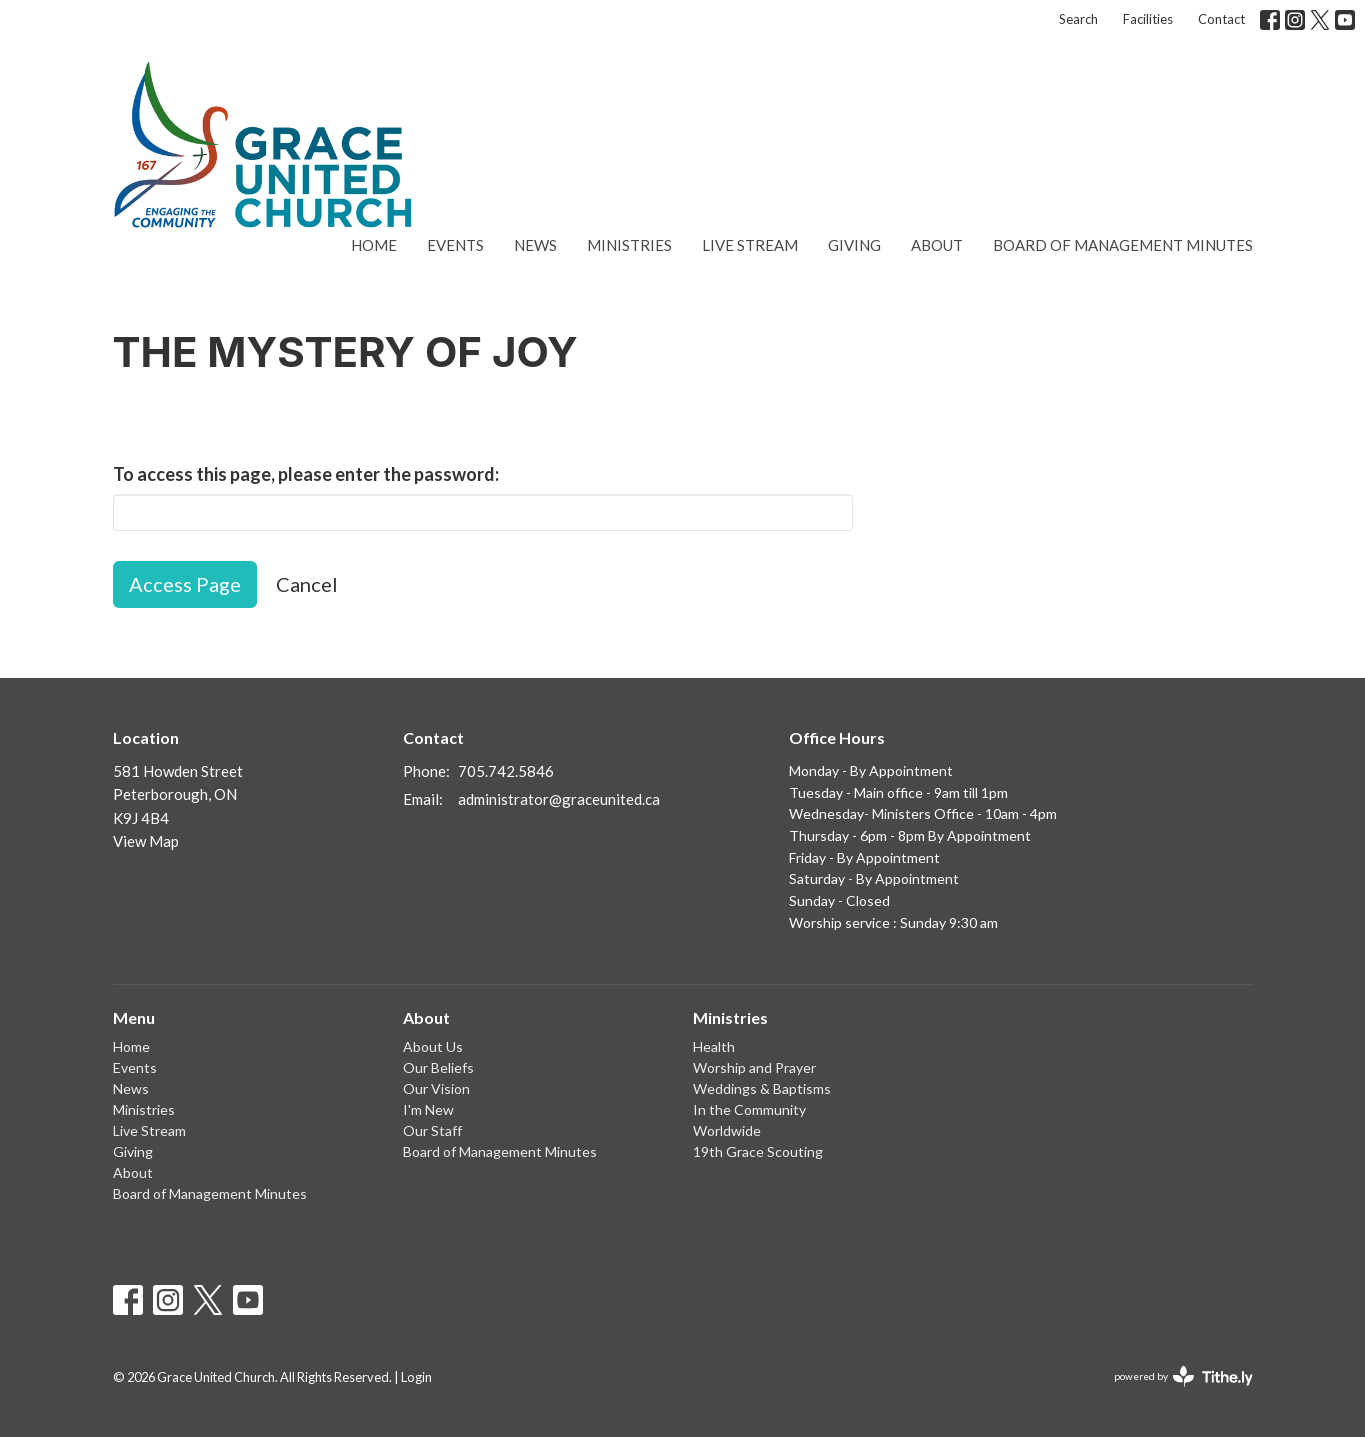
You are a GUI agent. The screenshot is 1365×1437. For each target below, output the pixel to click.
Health (714, 1046)
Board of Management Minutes (1123, 245)
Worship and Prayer (754, 1067)
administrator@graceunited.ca (559, 799)
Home (374, 245)
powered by (1183, 1376)
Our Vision (436, 1088)
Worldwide (727, 1130)
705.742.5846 (506, 771)
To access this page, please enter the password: (306, 474)
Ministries (629, 245)
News (535, 245)
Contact (1221, 19)
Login (416, 1377)
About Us (433, 1046)
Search (1078, 19)
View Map (146, 841)
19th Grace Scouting (758, 1151)
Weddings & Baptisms (762, 1088)
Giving (854, 245)
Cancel (307, 584)
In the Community (749, 1109)
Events (455, 245)
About (937, 245)
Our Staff (432, 1130)
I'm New (428, 1109)
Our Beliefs (438, 1067)
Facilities (1148, 19)
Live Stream (750, 245)
